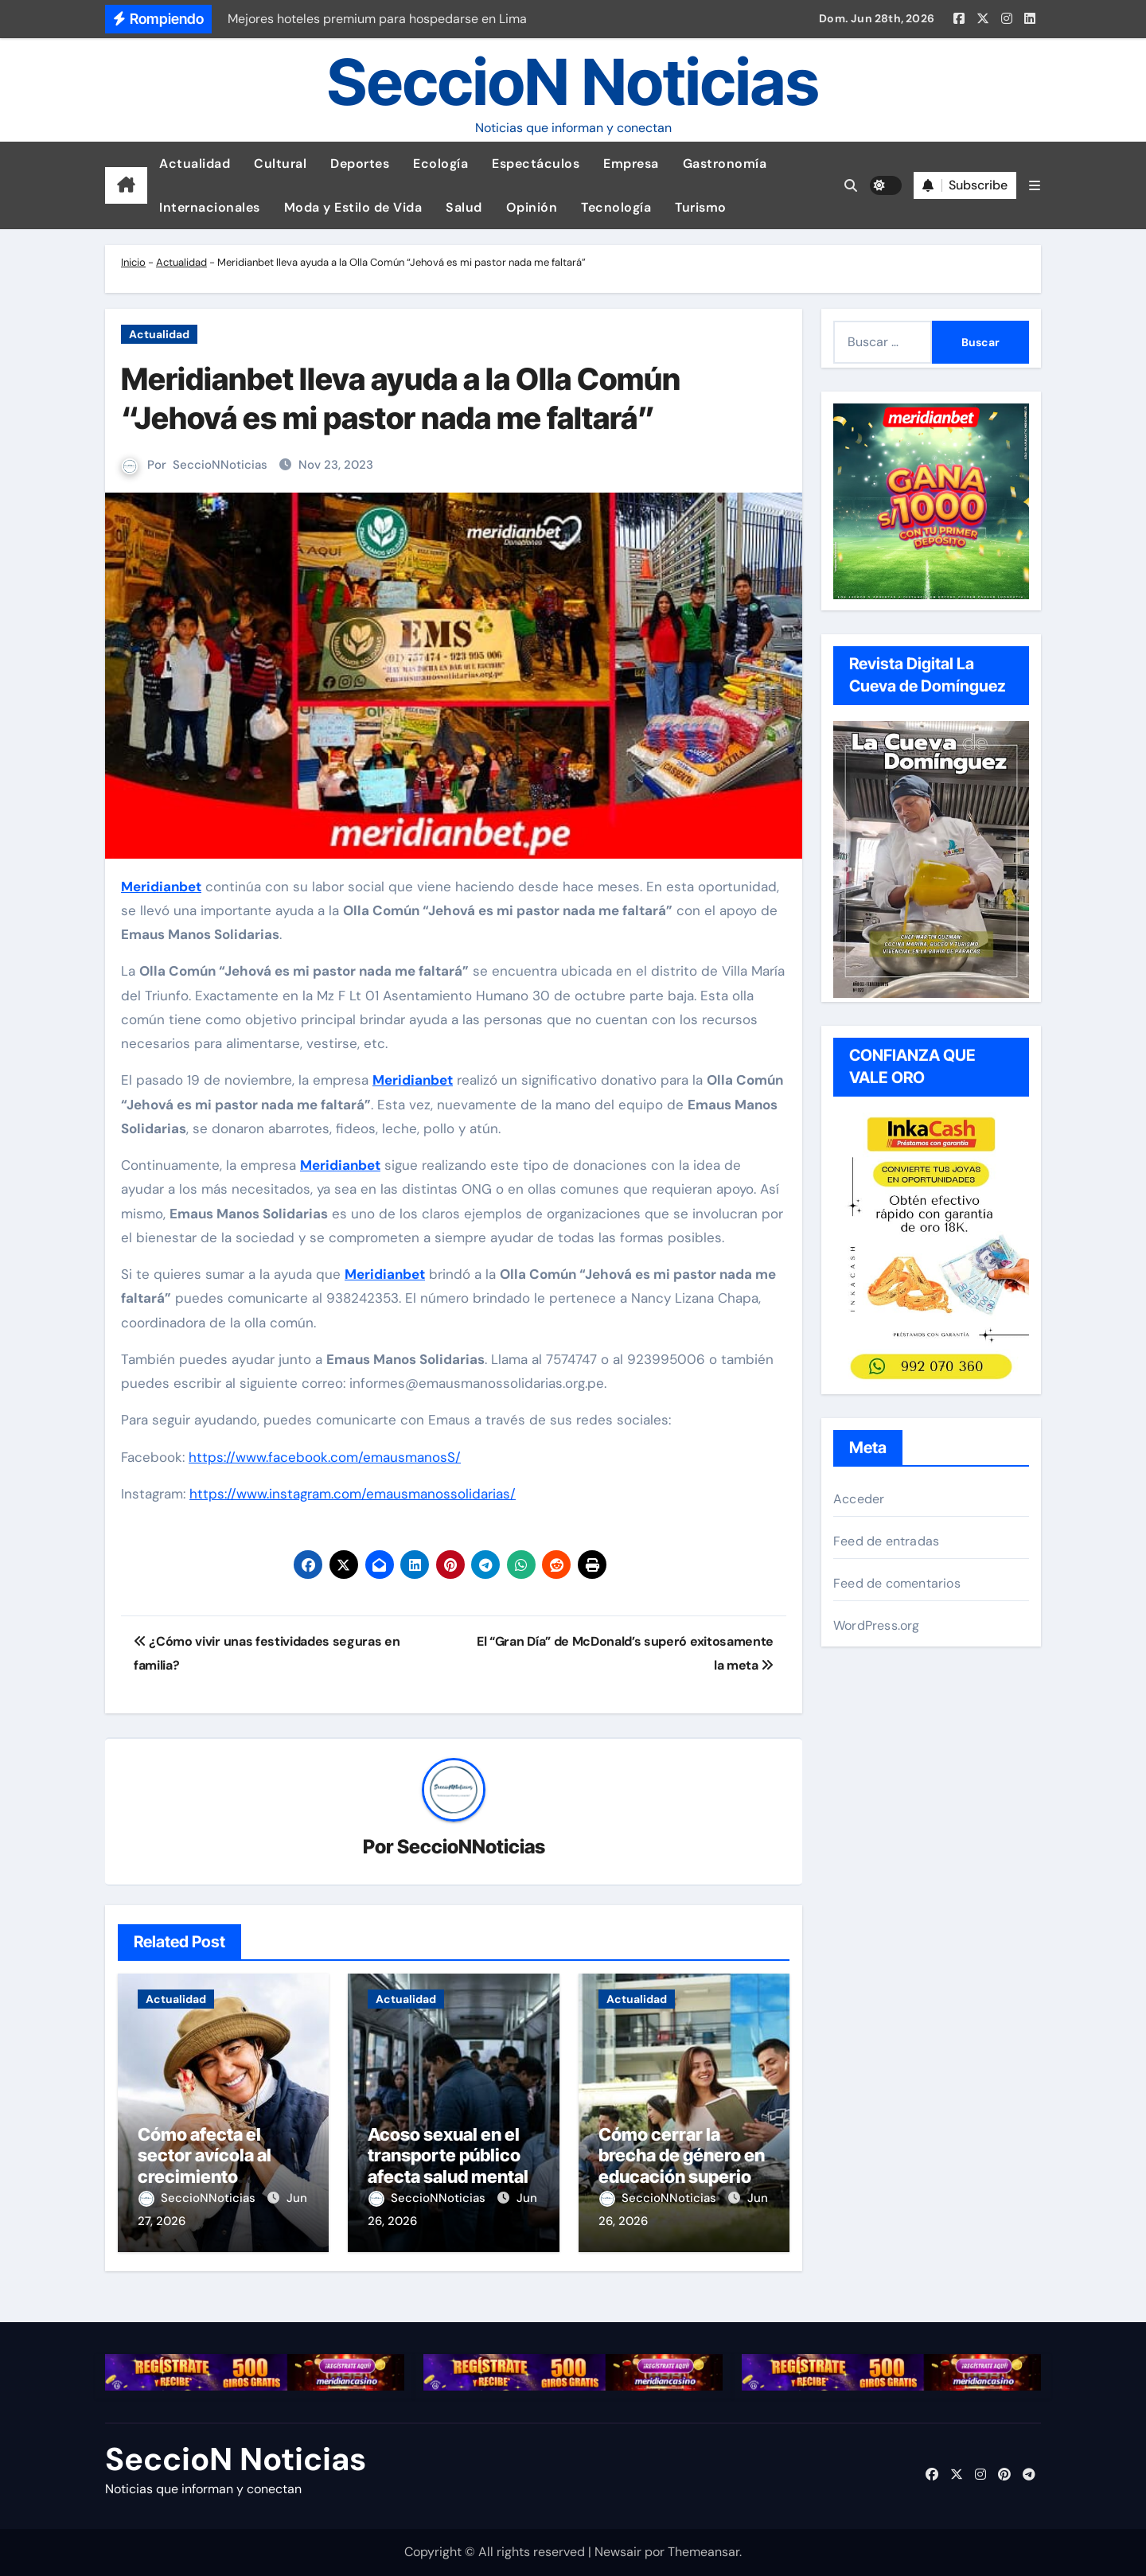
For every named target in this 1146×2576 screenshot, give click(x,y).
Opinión (532, 207)
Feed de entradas (886, 1541)
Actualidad (194, 163)
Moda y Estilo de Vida (353, 207)
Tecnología (616, 207)
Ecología (440, 163)
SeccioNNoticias (220, 465)
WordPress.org (876, 1625)
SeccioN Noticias (573, 81)
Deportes (359, 163)
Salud (464, 207)
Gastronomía (725, 163)
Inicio (133, 262)
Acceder (858, 1499)
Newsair (617, 2551)
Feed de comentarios (897, 1583)
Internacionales (209, 207)
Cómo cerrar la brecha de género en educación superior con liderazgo (681, 2166)
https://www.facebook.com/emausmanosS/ (325, 1457)
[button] (1034, 185)
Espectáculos (535, 163)
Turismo (701, 207)
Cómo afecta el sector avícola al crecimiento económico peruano (220, 2166)
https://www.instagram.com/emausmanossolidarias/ (352, 1493)
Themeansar (703, 2551)
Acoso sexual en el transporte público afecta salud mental (448, 2155)
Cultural (280, 163)
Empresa (631, 163)
